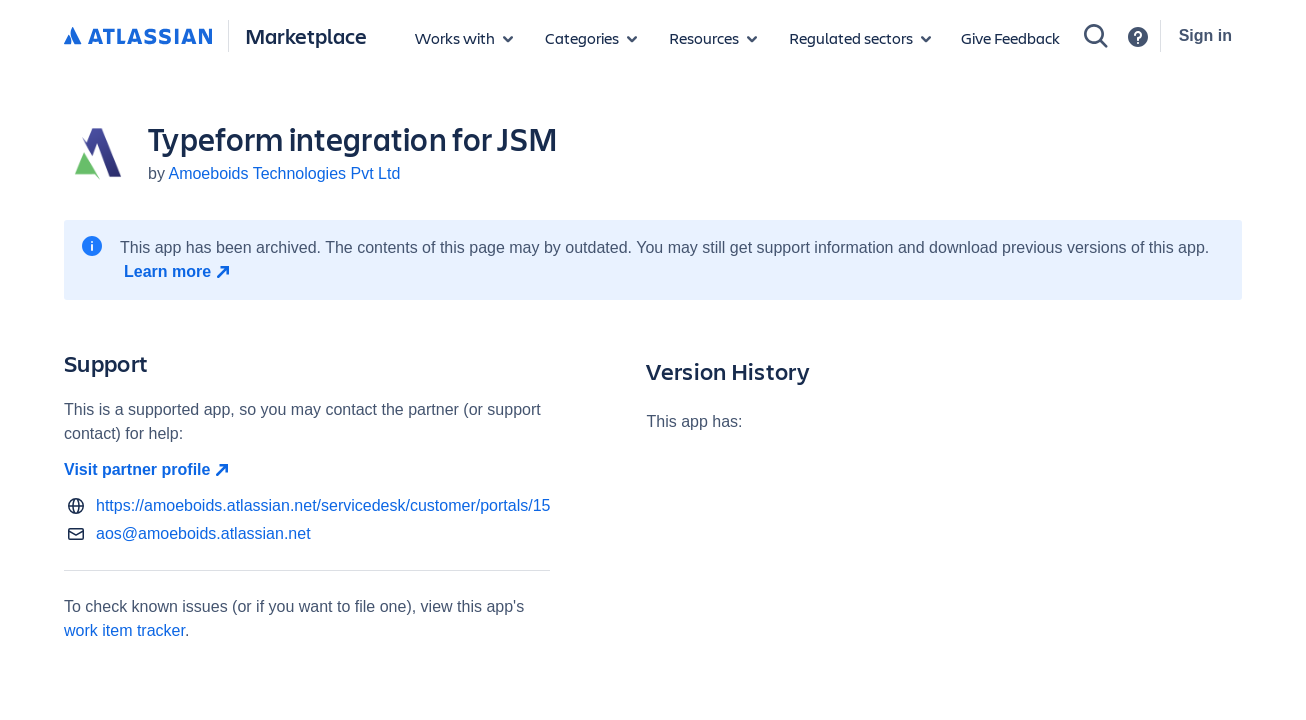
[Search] (1096, 36)
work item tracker (124, 630)
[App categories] (591, 38)
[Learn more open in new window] (179, 272)
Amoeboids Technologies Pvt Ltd (284, 173)
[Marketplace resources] (713, 38)
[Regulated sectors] (860, 38)
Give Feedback (1010, 37)
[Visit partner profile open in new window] (307, 470)
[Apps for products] (464, 38)
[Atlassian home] (138, 37)
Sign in (1205, 35)
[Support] (1138, 37)
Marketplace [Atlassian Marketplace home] (306, 35)
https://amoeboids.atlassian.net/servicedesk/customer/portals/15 (323, 505)
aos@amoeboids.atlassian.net (203, 533)
